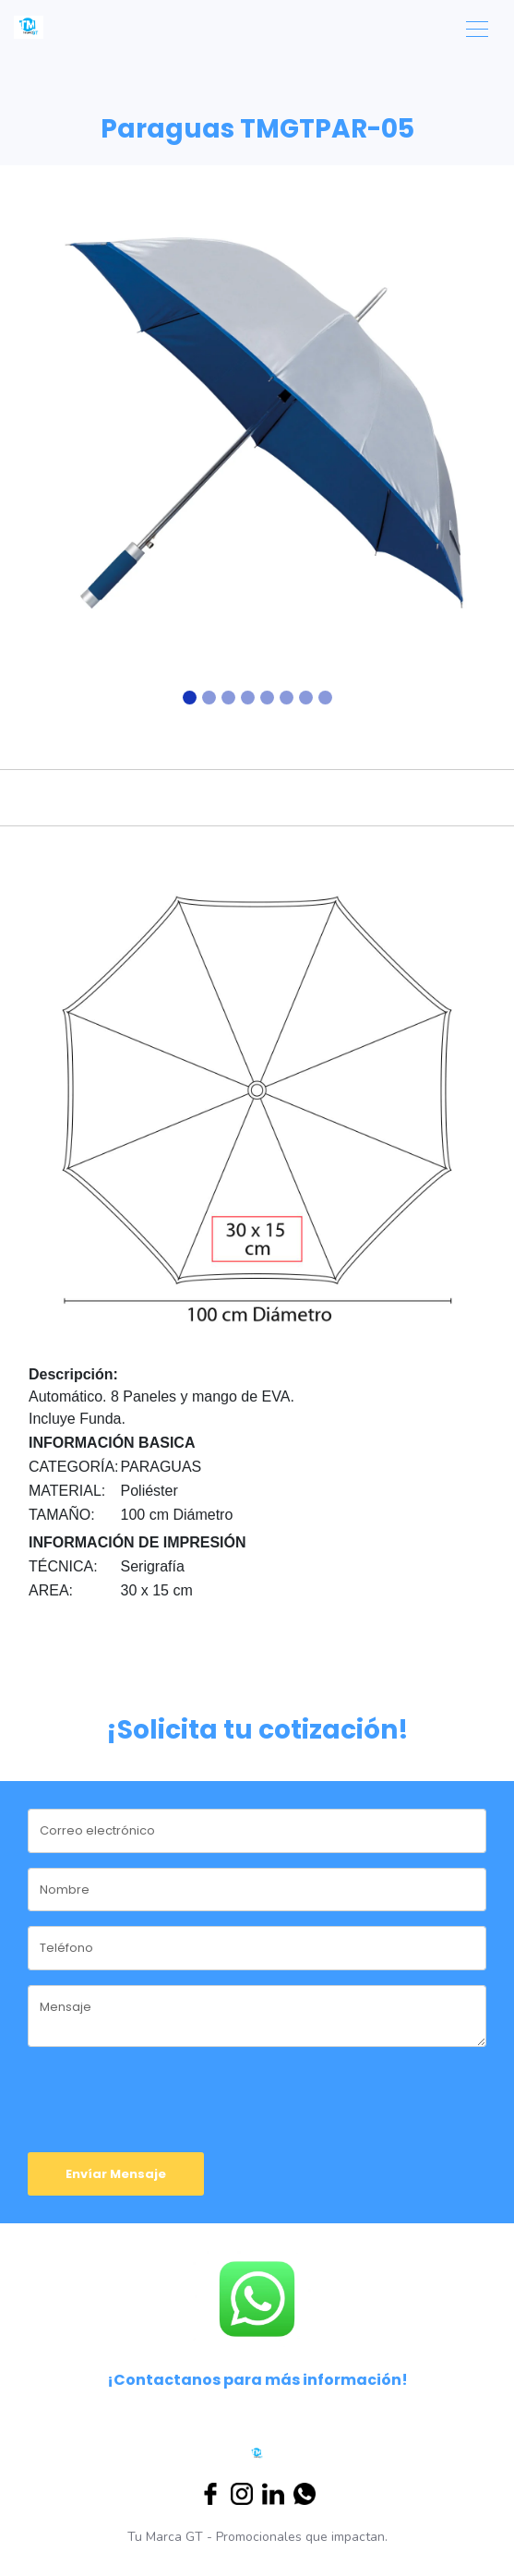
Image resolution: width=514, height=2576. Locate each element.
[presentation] (136, 2089)
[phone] (257, 1948)
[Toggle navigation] (477, 27)
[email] (257, 1831)
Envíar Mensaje (116, 2174)
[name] (257, 1890)
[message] (257, 2016)
